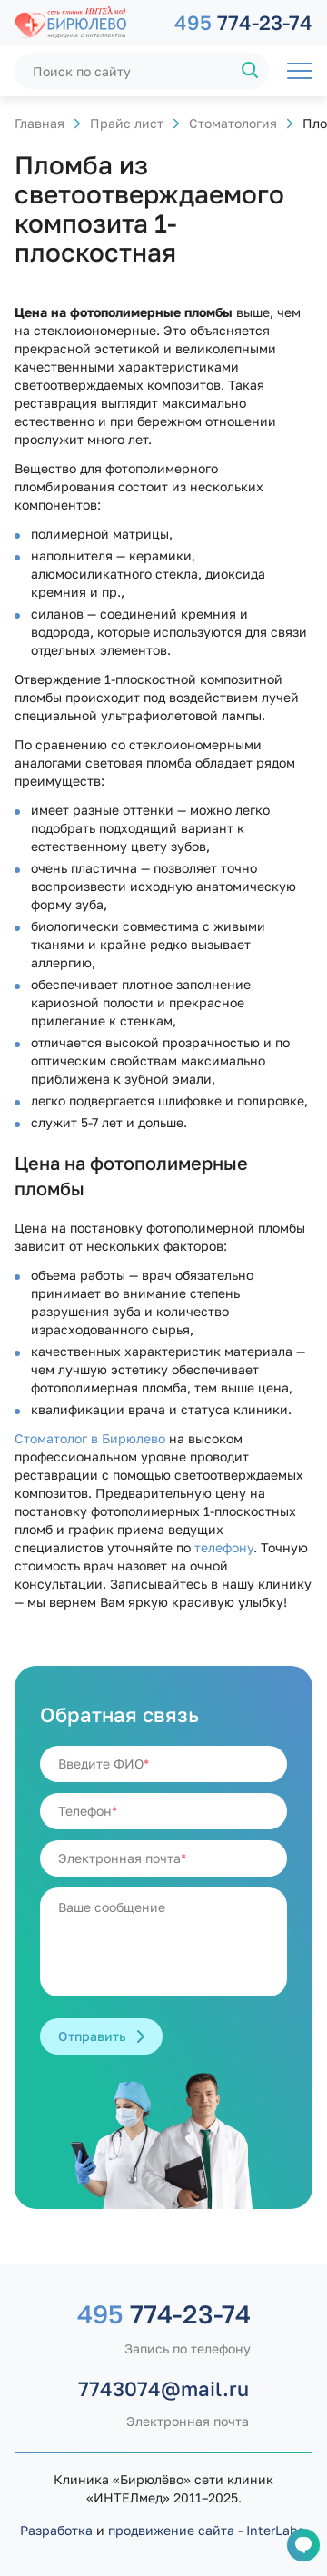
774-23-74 (243, 22)
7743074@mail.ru (163, 2388)
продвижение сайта (171, 2530)
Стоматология (233, 123)
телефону (223, 1547)
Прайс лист (127, 123)
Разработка (56, 2530)
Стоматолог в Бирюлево (90, 1438)
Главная (39, 123)
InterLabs (275, 2530)
